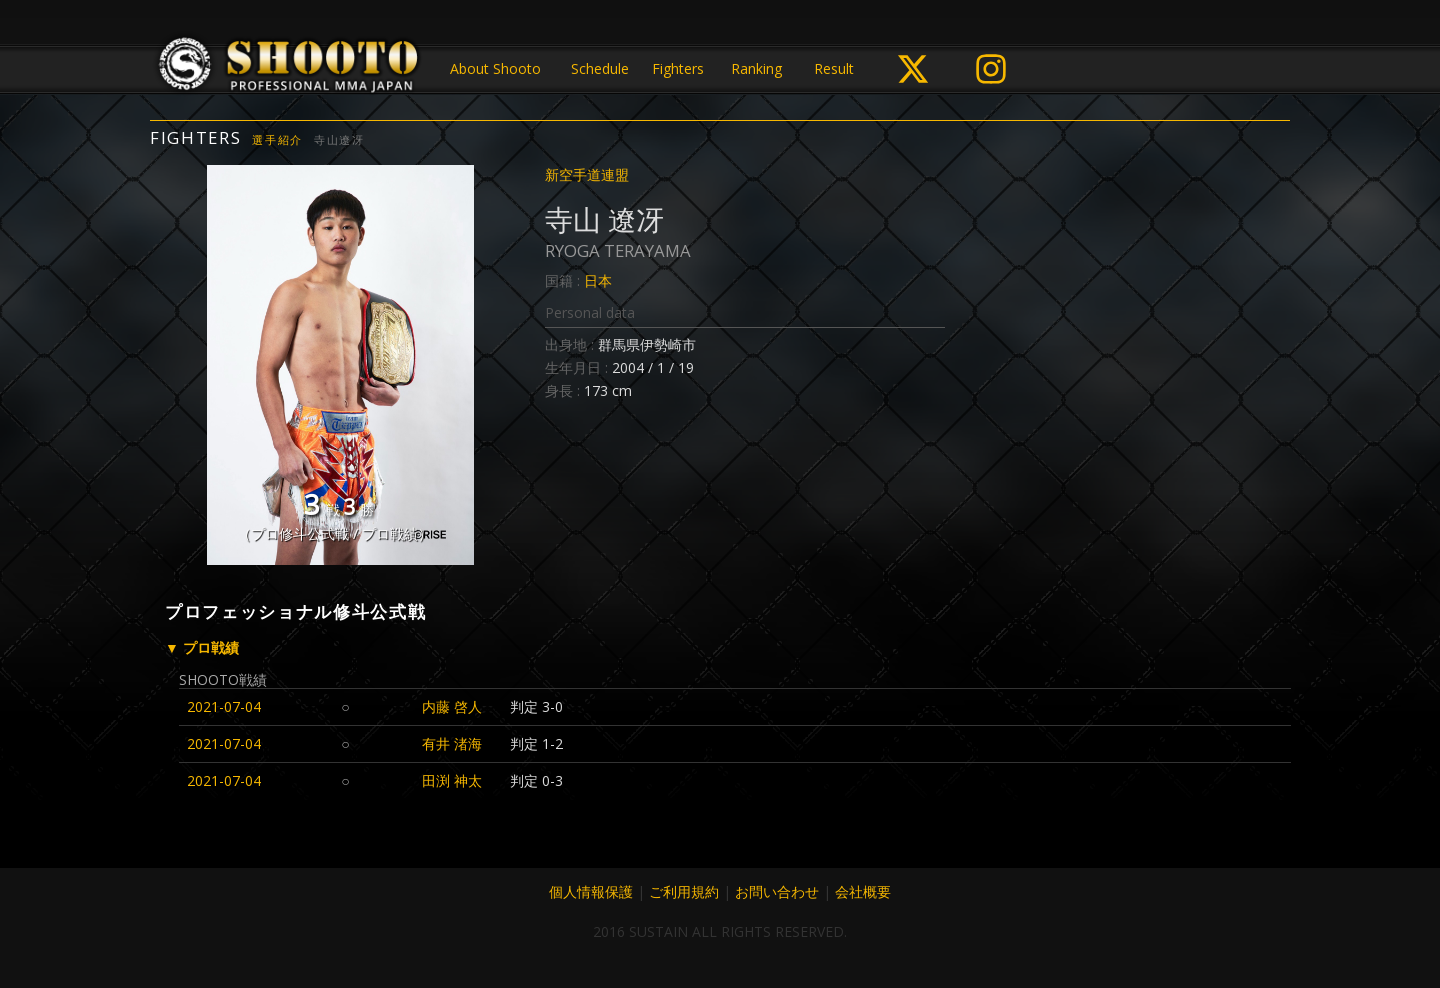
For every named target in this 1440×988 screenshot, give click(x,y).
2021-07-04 (224, 706)
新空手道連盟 (587, 174)
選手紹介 (277, 139)
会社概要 (863, 891)
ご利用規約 (684, 891)
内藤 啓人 (452, 706)
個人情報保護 (591, 891)
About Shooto (495, 68)
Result (834, 68)
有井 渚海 (452, 743)
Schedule (600, 68)
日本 (598, 280)
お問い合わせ (777, 891)
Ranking (756, 68)
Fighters (678, 68)
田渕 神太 (452, 780)
